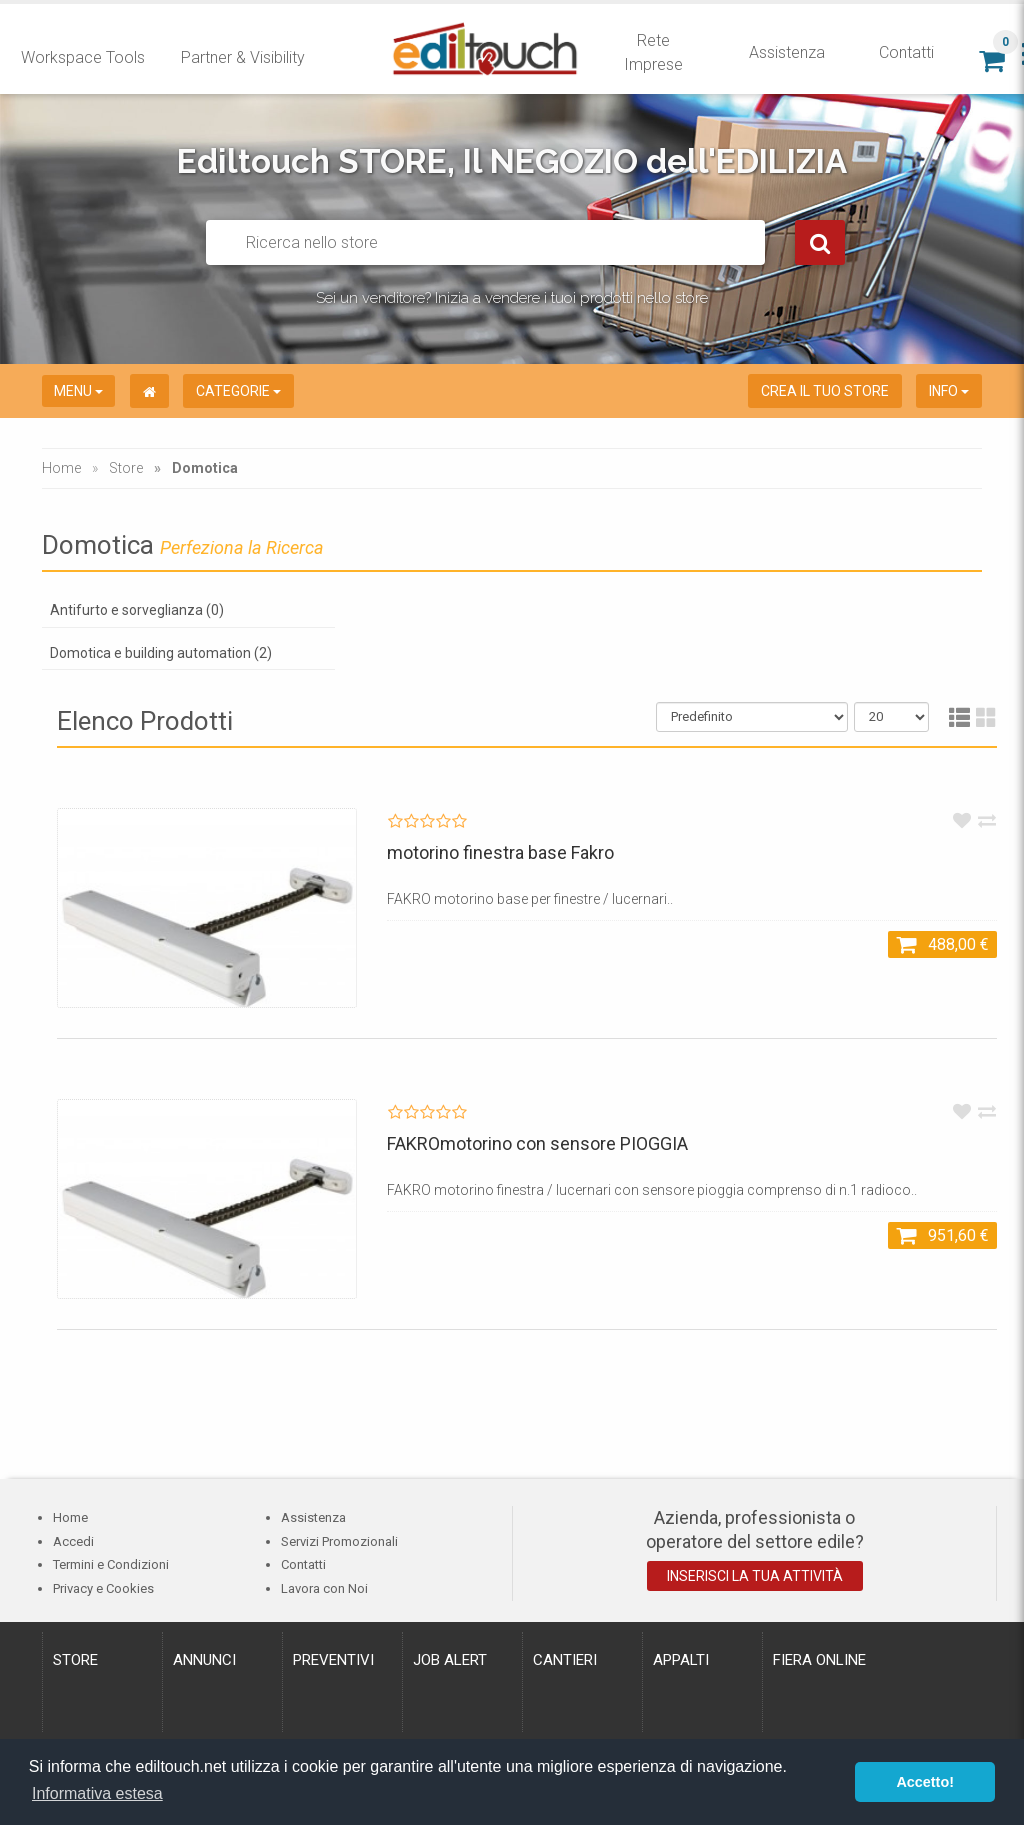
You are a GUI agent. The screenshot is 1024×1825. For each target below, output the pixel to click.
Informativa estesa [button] (97, 1793)
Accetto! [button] (925, 1782)
